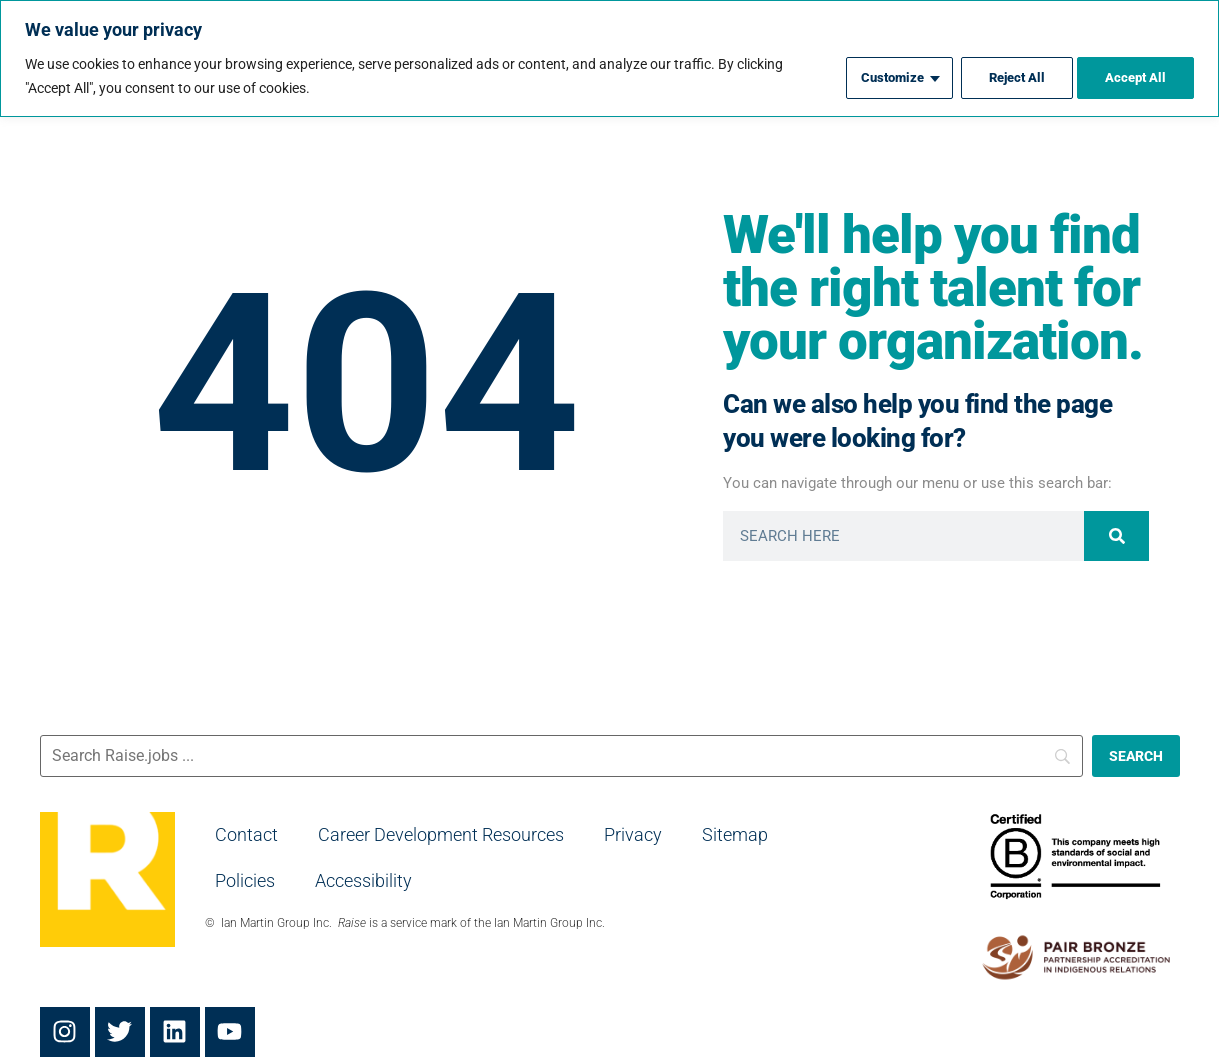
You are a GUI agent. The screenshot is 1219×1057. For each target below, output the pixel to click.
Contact (246, 834)
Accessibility (363, 880)
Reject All (1007, 76)
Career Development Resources (441, 834)
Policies (245, 880)
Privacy (633, 834)
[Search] (1116, 536)
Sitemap (735, 834)
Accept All (1134, 76)
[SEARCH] (1136, 756)
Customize (878, 76)
